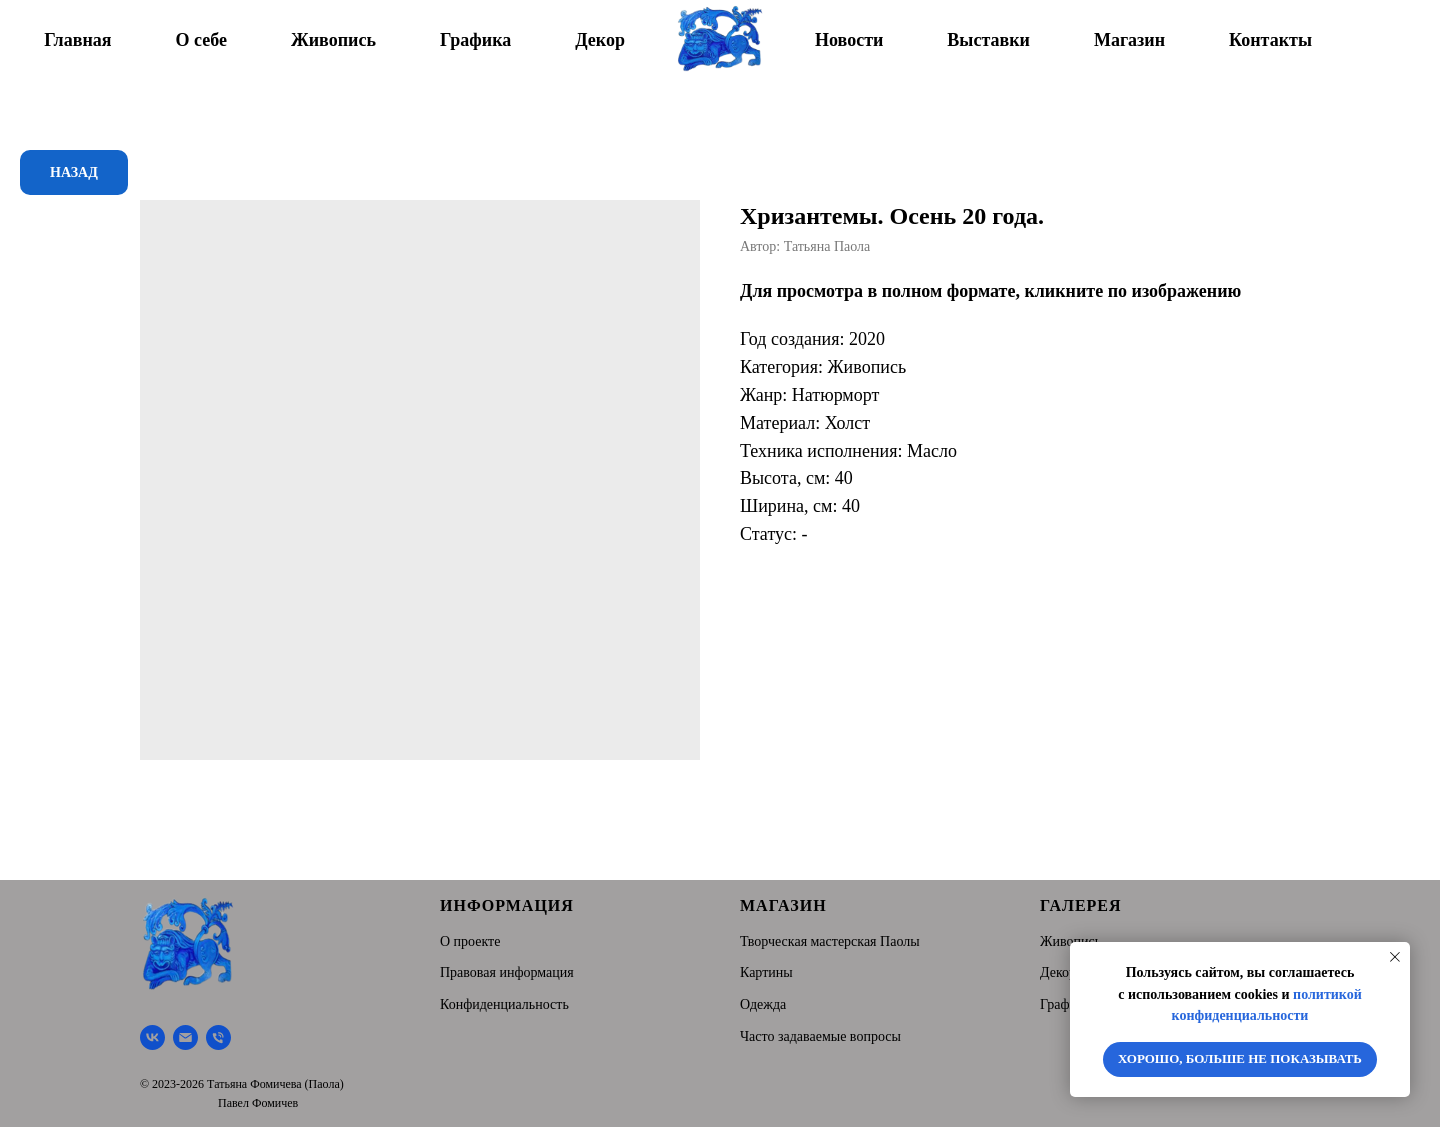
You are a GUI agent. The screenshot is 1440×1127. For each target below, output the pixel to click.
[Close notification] (1395, 957)
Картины (766, 972)
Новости (849, 40)
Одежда (763, 1004)
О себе (201, 40)
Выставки (988, 40)
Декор (600, 40)
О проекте (470, 941)
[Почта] (185, 1037)
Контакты (1270, 40)
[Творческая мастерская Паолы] (152, 1037)
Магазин (1129, 40)
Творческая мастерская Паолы (830, 941)
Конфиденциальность (504, 1004)
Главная (77, 40)
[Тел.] (218, 1037)
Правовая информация (507, 972)
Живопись (333, 40)
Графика (475, 40)
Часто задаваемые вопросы (820, 1036)
